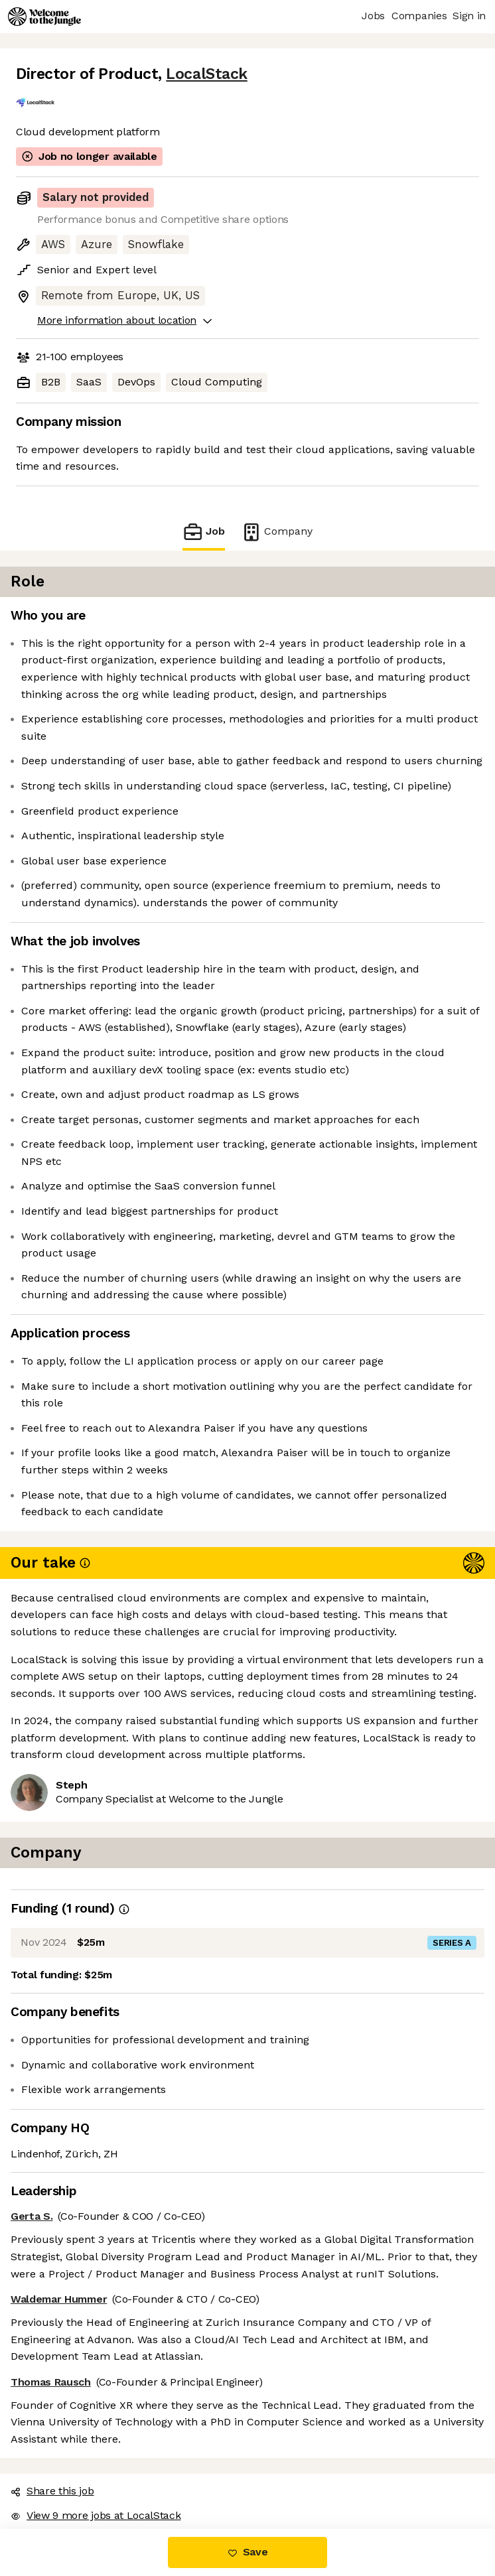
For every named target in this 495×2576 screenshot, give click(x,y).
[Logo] (44, 16)
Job (203, 532)
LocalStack (206, 74)
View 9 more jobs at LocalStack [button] (95, 2515)
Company (277, 532)
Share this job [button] (52, 2490)
